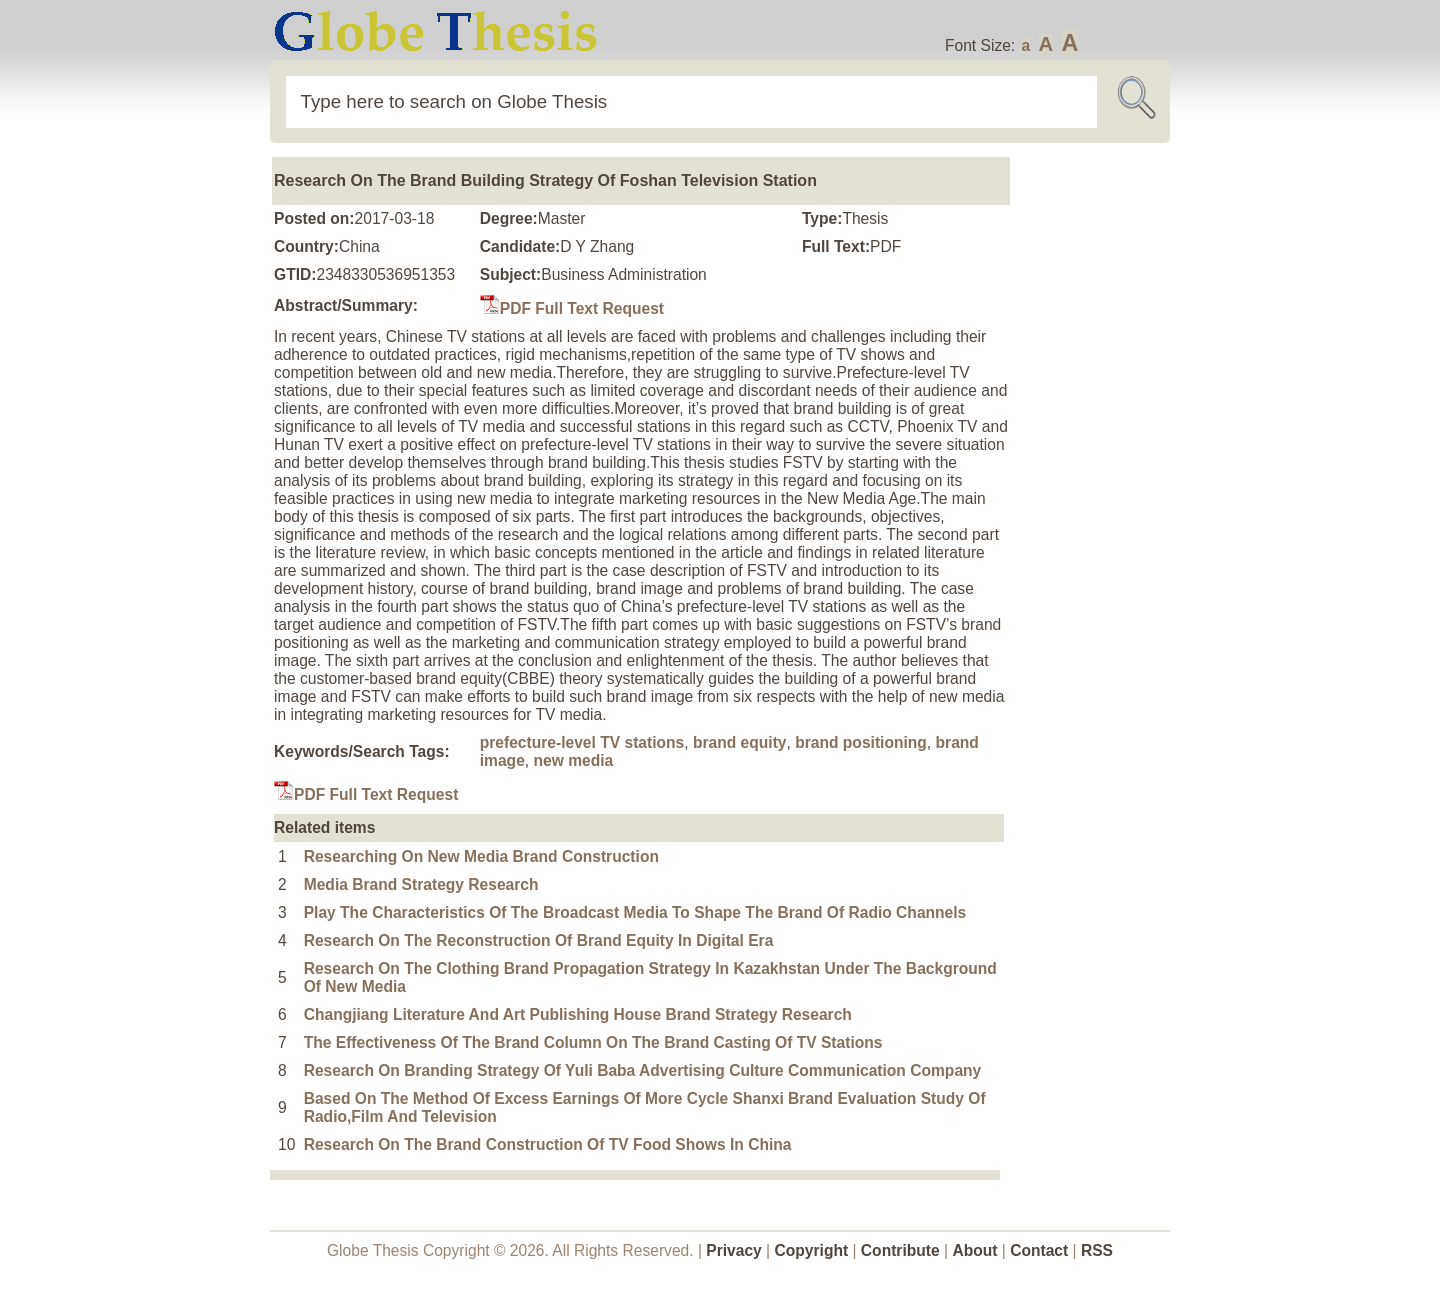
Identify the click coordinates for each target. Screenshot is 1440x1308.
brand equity (740, 742)
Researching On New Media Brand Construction (481, 856)
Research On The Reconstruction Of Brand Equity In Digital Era (539, 940)
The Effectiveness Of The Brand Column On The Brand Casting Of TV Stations (593, 1042)
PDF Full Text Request (572, 308)
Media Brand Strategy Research (421, 884)
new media (573, 760)
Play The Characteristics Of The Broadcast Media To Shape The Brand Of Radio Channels (635, 912)
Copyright (812, 1250)
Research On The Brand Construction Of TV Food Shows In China (548, 1144)
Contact (1041, 1250)
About (974, 1250)
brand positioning (861, 742)
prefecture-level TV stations (582, 742)
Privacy (734, 1250)
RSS (1097, 1250)
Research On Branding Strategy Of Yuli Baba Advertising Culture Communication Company (643, 1070)
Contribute (900, 1250)
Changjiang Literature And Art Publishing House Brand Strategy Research (578, 1014)
